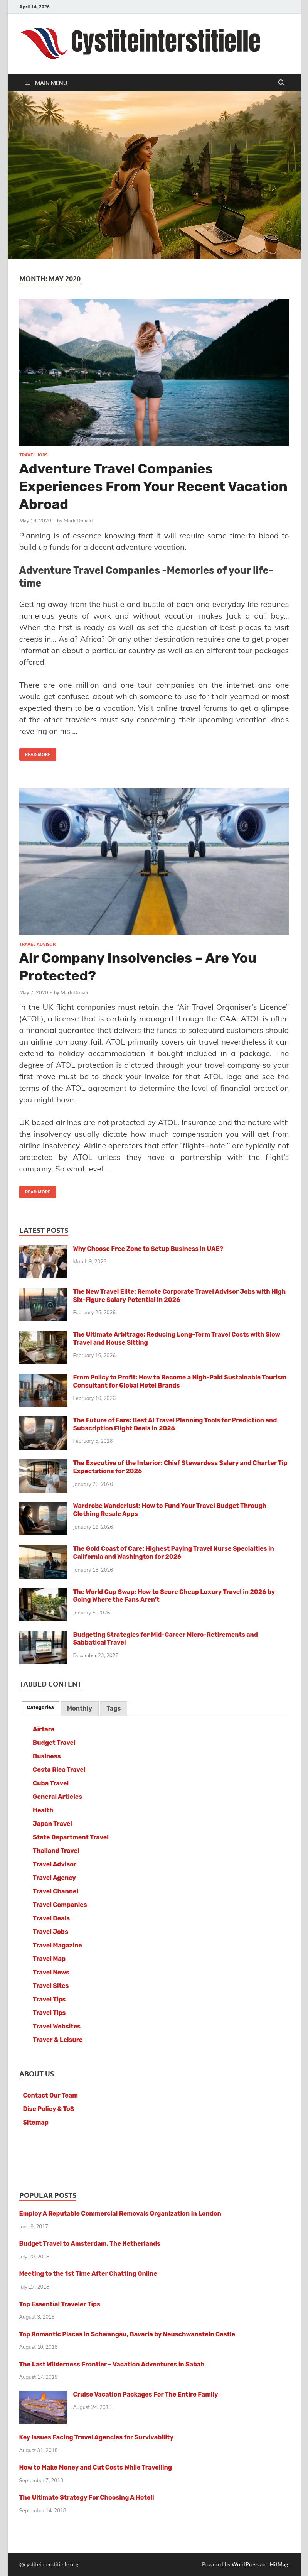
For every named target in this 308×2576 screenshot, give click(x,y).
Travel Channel (55, 1891)
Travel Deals (51, 1918)
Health (43, 1810)
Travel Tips (49, 1999)
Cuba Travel (51, 1783)
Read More (34, 752)
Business (47, 1756)
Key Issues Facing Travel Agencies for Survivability (96, 2437)
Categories (40, 1707)
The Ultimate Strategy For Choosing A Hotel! (86, 2497)
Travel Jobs (33, 455)
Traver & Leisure (57, 2040)
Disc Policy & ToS (48, 2109)
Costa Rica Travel (59, 1769)
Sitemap (36, 2122)
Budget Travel (54, 1742)
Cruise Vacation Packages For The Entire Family (145, 2394)
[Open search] (281, 83)
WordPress (245, 2564)
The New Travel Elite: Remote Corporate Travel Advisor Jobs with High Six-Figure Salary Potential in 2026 (179, 1295)
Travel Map (49, 1958)
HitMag (279, 2564)
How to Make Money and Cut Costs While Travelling (95, 2467)
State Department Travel (71, 1837)
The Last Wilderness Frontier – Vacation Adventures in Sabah (112, 2364)
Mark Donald (78, 520)
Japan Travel (52, 1823)
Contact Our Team (50, 2095)
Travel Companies (60, 1904)
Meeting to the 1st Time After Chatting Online (88, 2273)
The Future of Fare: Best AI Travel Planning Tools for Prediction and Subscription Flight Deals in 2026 (175, 1424)
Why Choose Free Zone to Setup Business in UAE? (148, 1249)
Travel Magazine (57, 1945)
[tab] (40, 1707)
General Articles (57, 1796)
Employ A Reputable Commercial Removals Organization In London (120, 2213)
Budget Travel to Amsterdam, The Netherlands (90, 2243)
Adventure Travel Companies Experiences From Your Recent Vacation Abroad (153, 486)
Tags (113, 1708)
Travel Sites (51, 1985)
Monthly (79, 1708)
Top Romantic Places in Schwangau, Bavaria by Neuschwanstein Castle (127, 2334)
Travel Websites (57, 2026)
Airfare (43, 1729)
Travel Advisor (37, 944)
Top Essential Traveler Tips (59, 2304)
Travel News (51, 1972)
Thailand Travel (56, 1850)
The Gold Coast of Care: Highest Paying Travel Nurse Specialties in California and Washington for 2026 (173, 1552)
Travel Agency (54, 1877)
